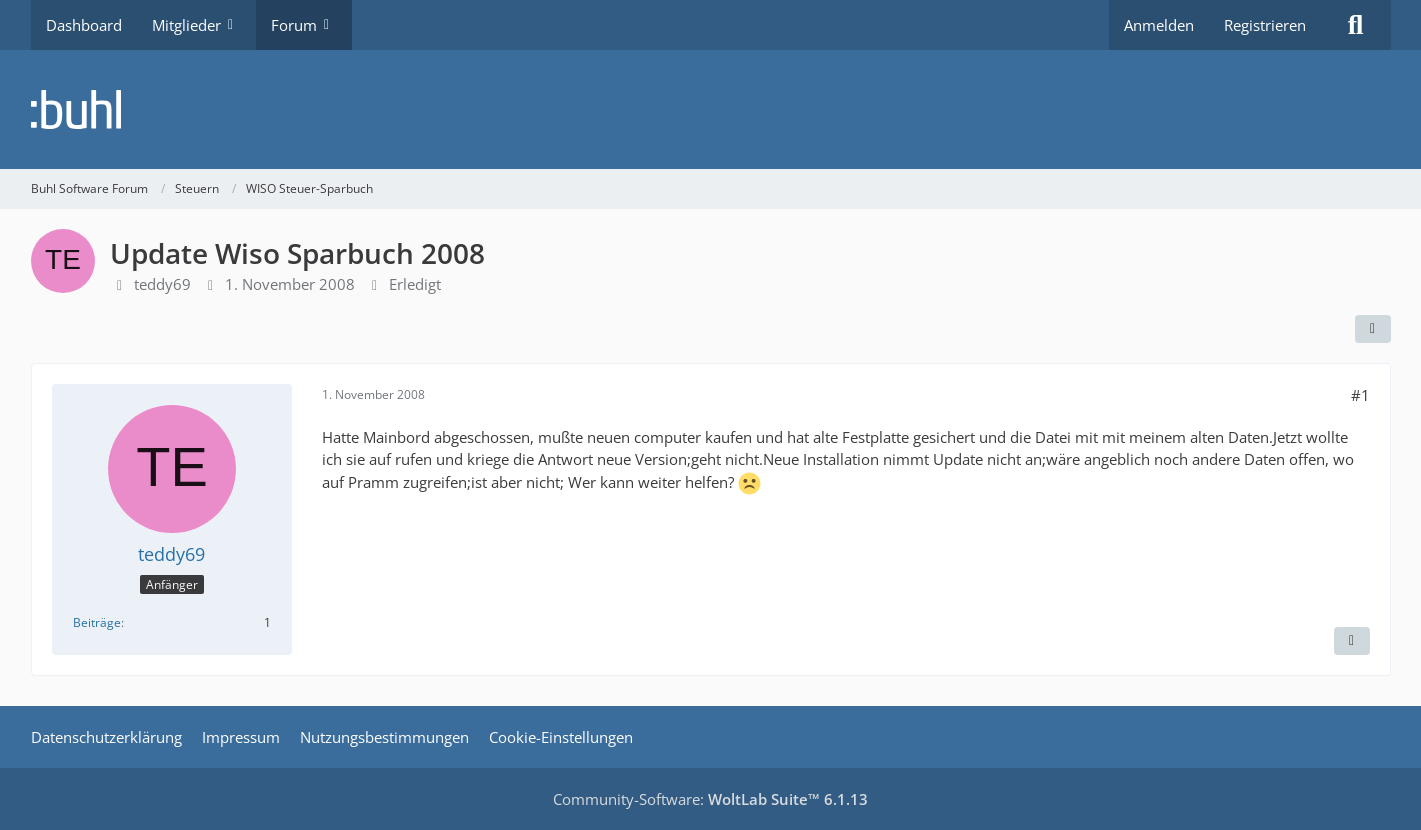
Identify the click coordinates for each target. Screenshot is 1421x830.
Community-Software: (710, 799)
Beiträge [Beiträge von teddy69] (97, 622)
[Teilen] (1373, 329)
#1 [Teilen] (1360, 395)
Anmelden (1159, 25)
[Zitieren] (1352, 641)
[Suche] (1356, 25)
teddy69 (162, 284)
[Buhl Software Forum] (711, 109)
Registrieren (1265, 25)
